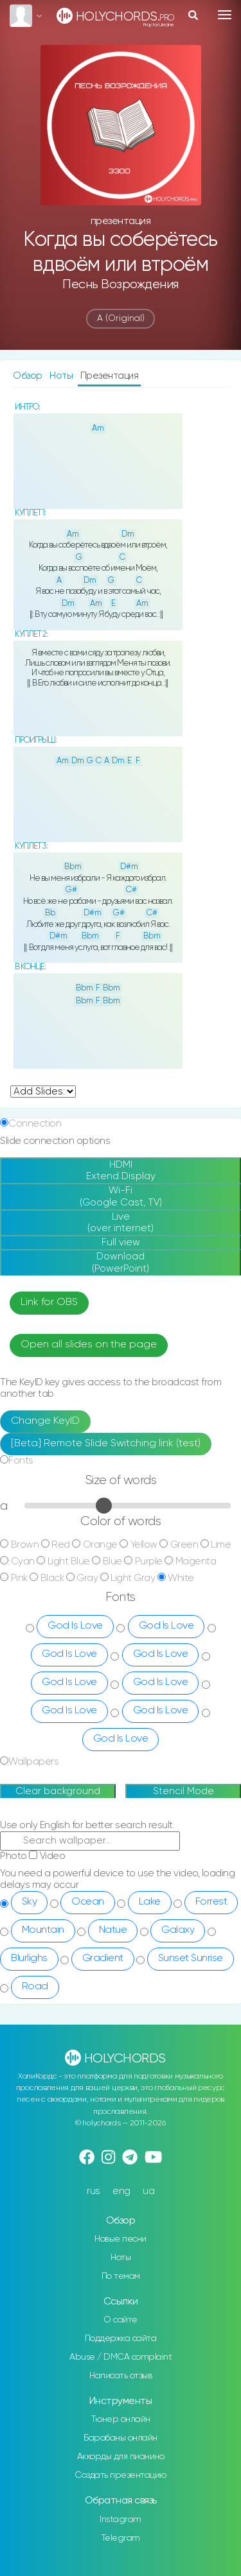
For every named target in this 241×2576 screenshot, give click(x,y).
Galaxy (177, 1930)
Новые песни (120, 2239)
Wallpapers (33, 1762)
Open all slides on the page (89, 1345)
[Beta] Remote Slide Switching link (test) (106, 1444)
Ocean (87, 1902)
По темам (121, 2276)
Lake (150, 1902)
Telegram (121, 2538)
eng (121, 2191)
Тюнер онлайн (120, 2419)
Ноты (62, 376)
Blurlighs (29, 1958)
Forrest (211, 1902)
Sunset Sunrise (190, 1958)
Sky (29, 1902)
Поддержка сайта (121, 2338)
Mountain (43, 1930)
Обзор (28, 376)
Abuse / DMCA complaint (120, 2357)
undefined (43, 1091)
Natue (113, 1930)
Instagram (120, 2519)
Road (35, 1987)
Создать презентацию (120, 2475)
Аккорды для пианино (121, 2456)
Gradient (102, 1958)
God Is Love (75, 1626)
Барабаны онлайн (120, 2437)
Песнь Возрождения (120, 284)
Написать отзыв (120, 2375)
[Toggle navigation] (224, 15)
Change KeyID (45, 1421)
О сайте (120, 2319)
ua (148, 2191)
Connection (34, 1123)
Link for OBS (49, 1302)
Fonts (20, 1460)
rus (93, 2191)
